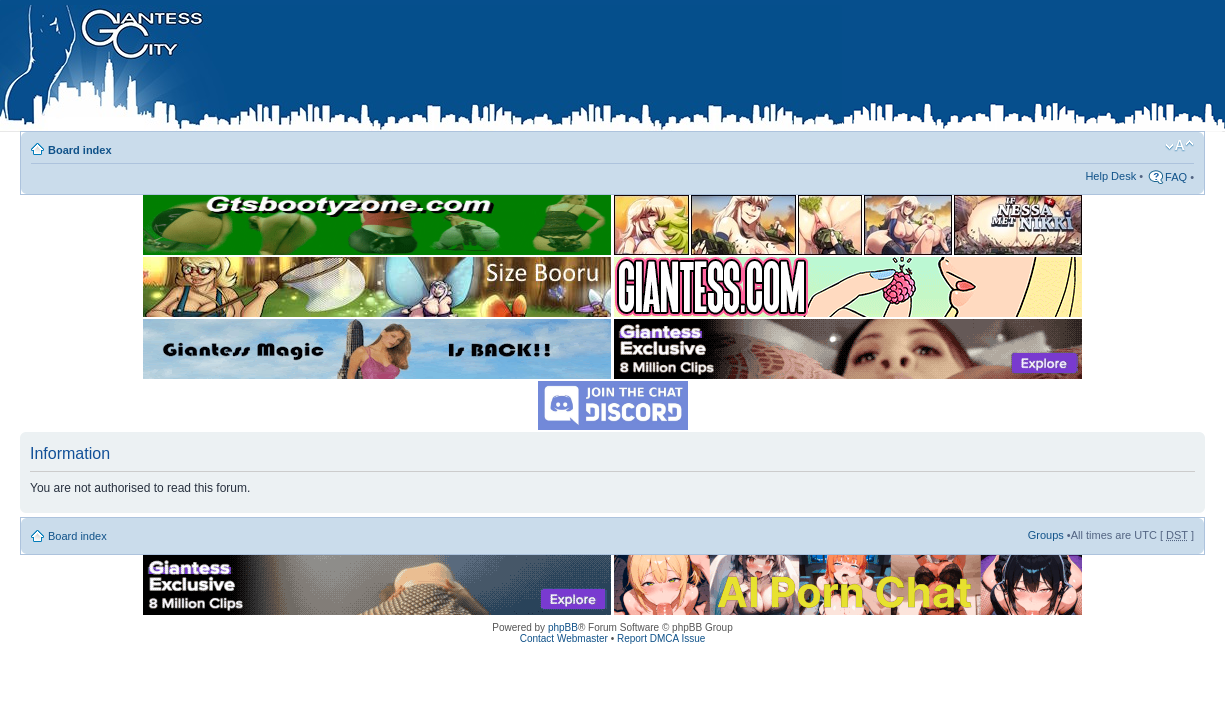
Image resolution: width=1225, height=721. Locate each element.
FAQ (1176, 177)
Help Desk (1110, 176)
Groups (1046, 535)
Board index (80, 150)
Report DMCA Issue (661, 638)
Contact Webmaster (564, 638)
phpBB (563, 627)
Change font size (1179, 146)
